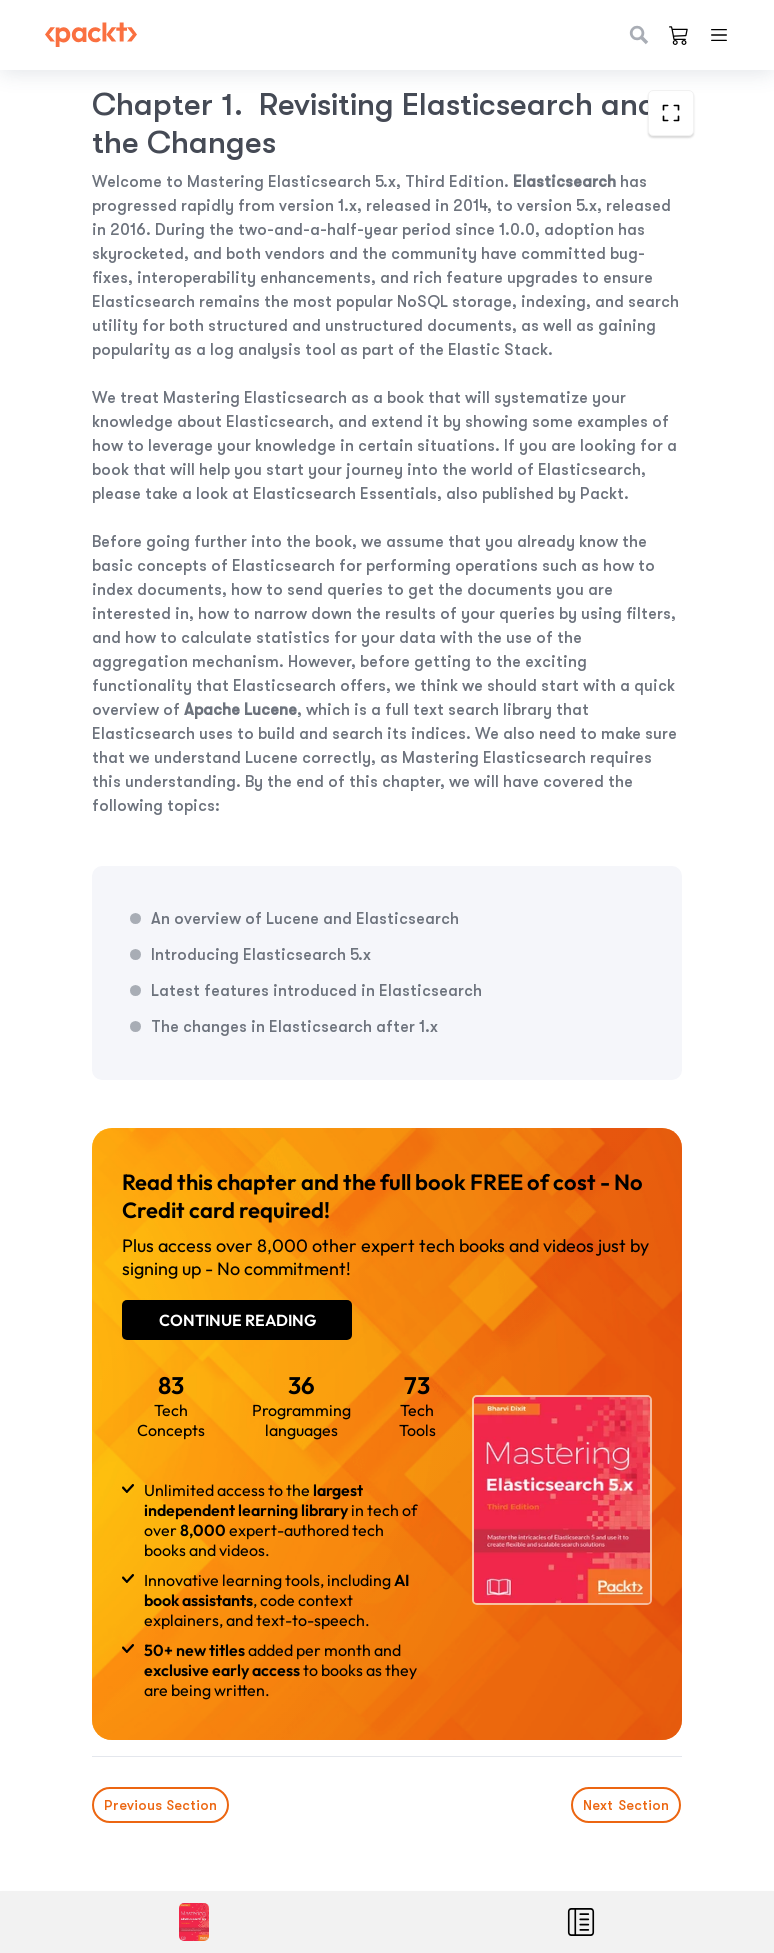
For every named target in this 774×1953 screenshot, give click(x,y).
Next (627, 1805)
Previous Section (160, 1805)
